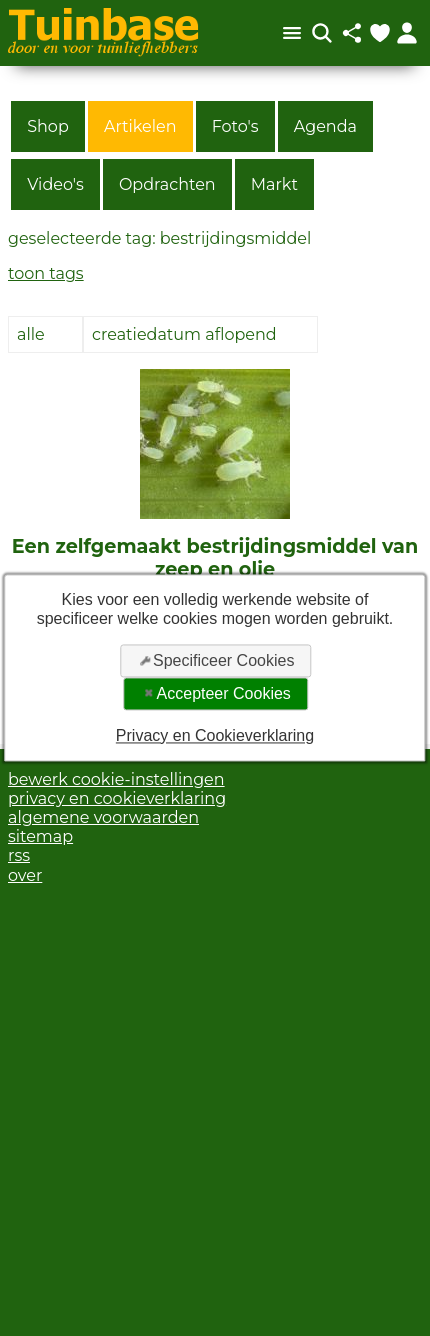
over (25, 875)
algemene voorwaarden (103, 817)
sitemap (40, 836)
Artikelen (140, 126)
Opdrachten (167, 184)
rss (19, 855)
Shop (48, 126)
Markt (274, 184)
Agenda (325, 126)
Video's (55, 184)
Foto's (235, 126)
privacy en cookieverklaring (117, 798)
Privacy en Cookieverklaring (215, 735)
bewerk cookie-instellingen (116, 779)
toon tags (46, 273)
